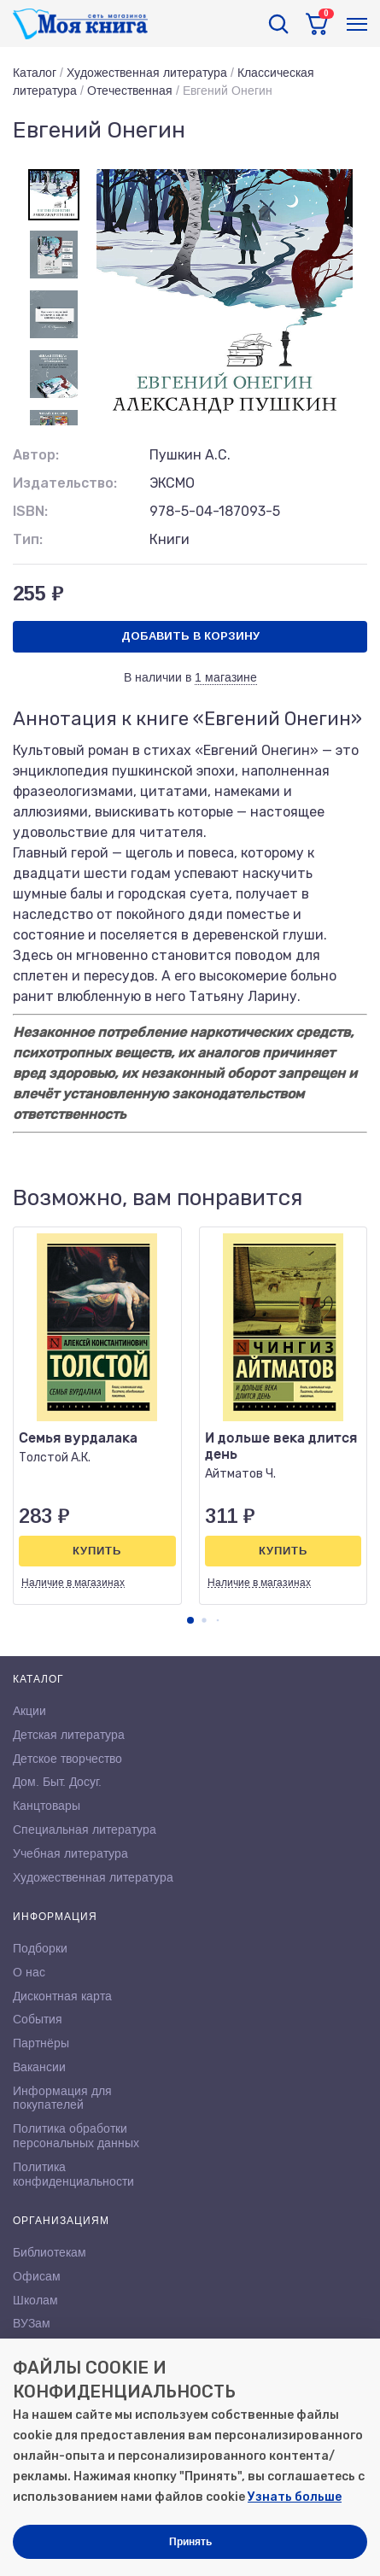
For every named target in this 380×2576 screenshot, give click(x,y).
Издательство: (65, 483)
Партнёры (41, 2043)
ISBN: (30, 511)
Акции (29, 1711)
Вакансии (39, 2067)
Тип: (28, 539)
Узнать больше (295, 2497)
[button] (190, 1620)
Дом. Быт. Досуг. (57, 1782)
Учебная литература (70, 1853)
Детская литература (69, 1735)
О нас (29, 1972)
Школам (35, 2300)
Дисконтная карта (62, 1996)
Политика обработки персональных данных (76, 2136)
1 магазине (226, 677)
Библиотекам (49, 2252)
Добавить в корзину (190, 635)
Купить (97, 1550)
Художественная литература (147, 72)
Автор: (36, 455)
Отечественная (129, 90)
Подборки (40, 1948)
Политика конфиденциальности (73, 2174)
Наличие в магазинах (73, 1583)
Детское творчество (67, 1758)
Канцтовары (46, 1805)
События (37, 2019)
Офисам (37, 2276)
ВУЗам (31, 2323)
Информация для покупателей (62, 2098)
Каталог (34, 72)
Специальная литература (84, 1829)
